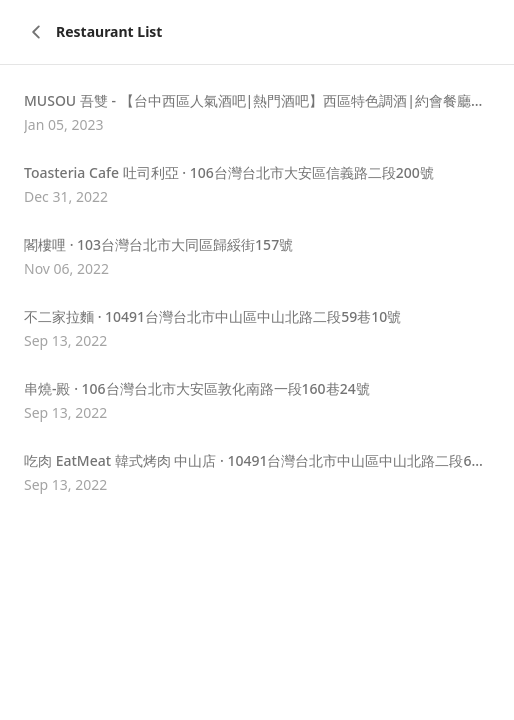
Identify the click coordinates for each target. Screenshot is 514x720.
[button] (257, 113)
